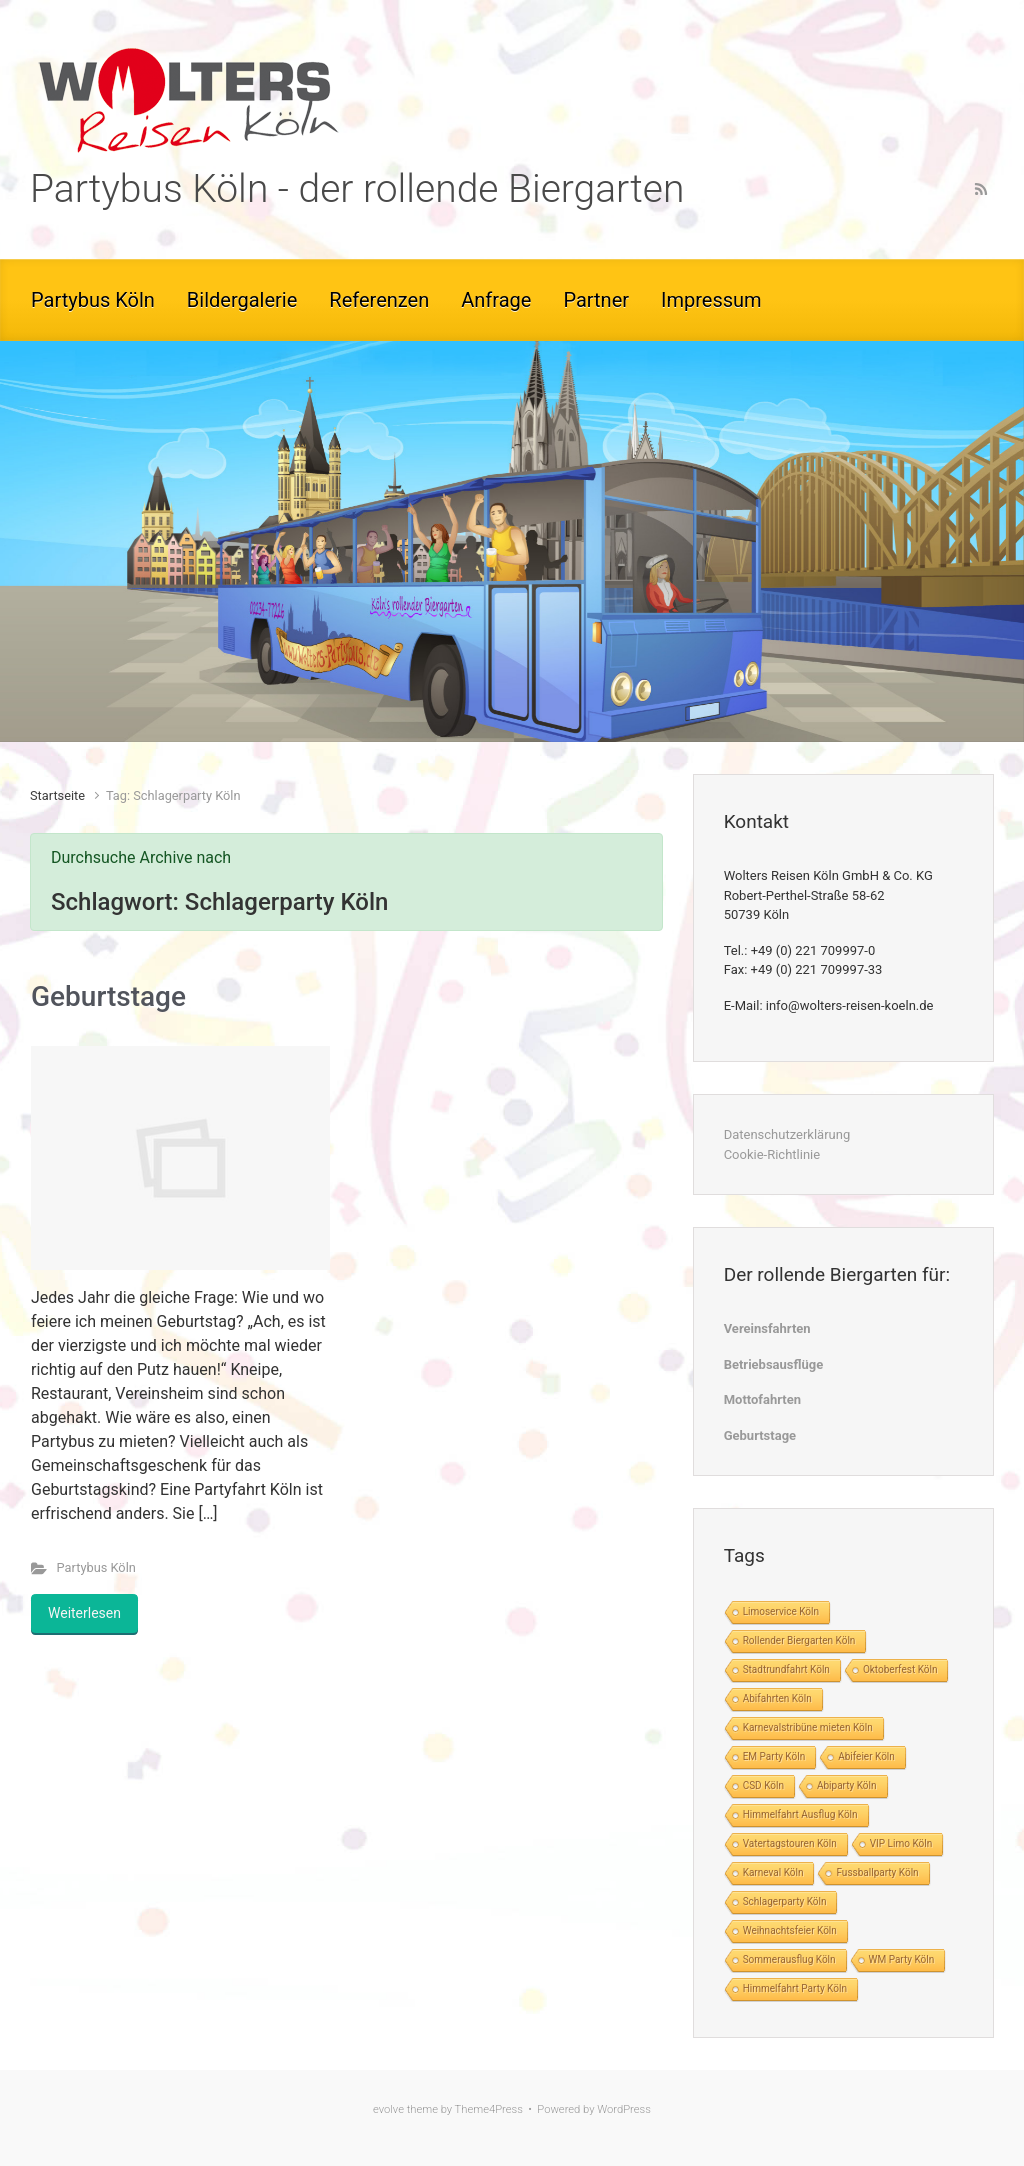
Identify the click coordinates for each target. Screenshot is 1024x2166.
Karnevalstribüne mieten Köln (808, 1727)
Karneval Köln (773, 1872)
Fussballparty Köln (877, 1872)
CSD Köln (763, 1785)
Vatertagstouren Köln (790, 1843)
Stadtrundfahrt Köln (786, 1669)
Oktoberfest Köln (900, 1669)
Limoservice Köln (781, 1611)
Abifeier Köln (866, 1756)
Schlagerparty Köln (785, 1901)
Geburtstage (108, 996)
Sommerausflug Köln (789, 1959)
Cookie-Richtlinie (772, 1154)
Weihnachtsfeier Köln (790, 1930)
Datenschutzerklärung (787, 1134)
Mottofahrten (762, 1399)
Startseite (57, 795)
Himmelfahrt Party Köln (795, 1988)
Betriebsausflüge (774, 1364)
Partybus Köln (96, 1567)
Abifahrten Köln (777, 1698)
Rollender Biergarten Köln (799, 1640)
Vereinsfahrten (767, 1328)
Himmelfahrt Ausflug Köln (800, 1814)
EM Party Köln (774, 1756)
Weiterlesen (84, 1613)
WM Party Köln (902, 1959)
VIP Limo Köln (901, 1843)
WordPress (624, 2109)
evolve (388, 2109)
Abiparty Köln (847, 1785)
